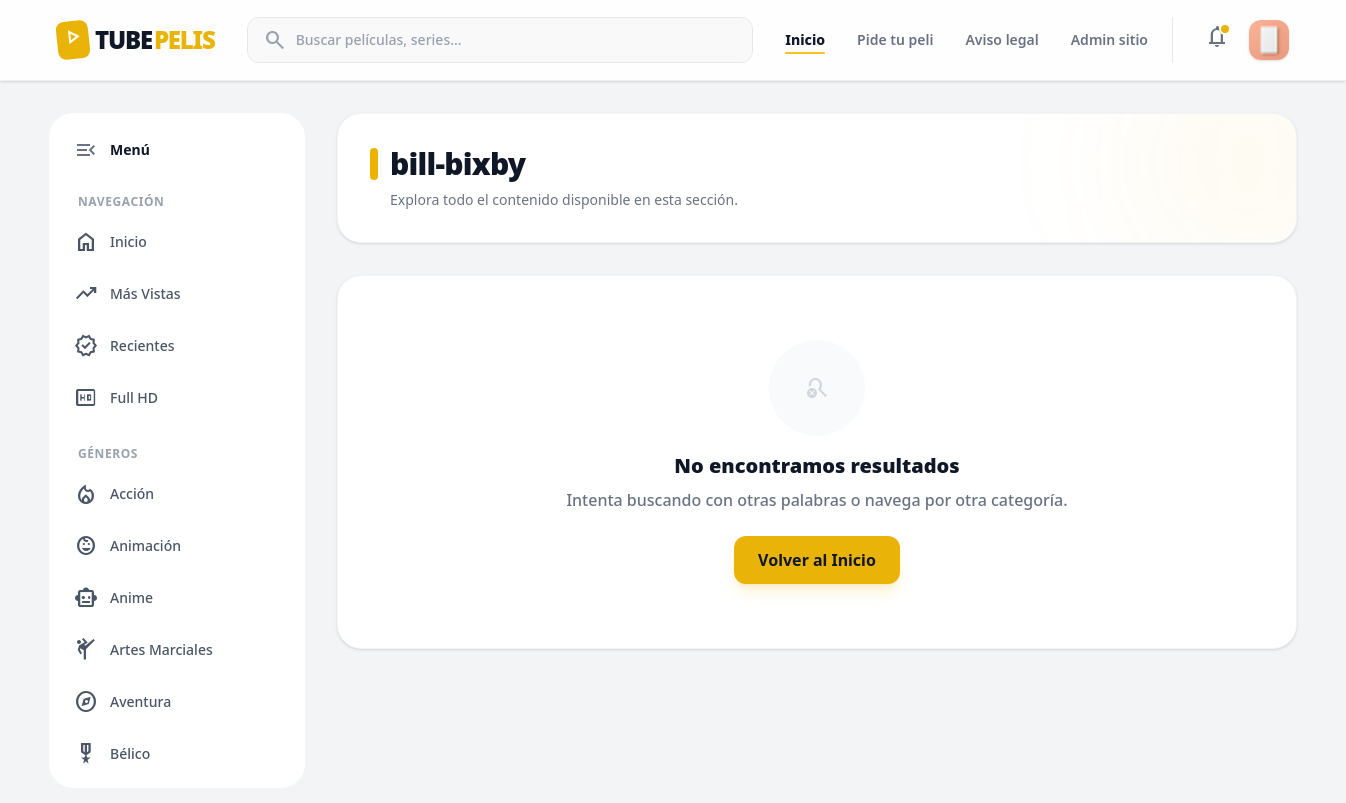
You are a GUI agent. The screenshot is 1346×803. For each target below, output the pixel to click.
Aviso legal (1001, 39)
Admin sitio (1109, 39)
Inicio (805, 39)
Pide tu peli (895, 39)
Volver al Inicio (817, 560)
